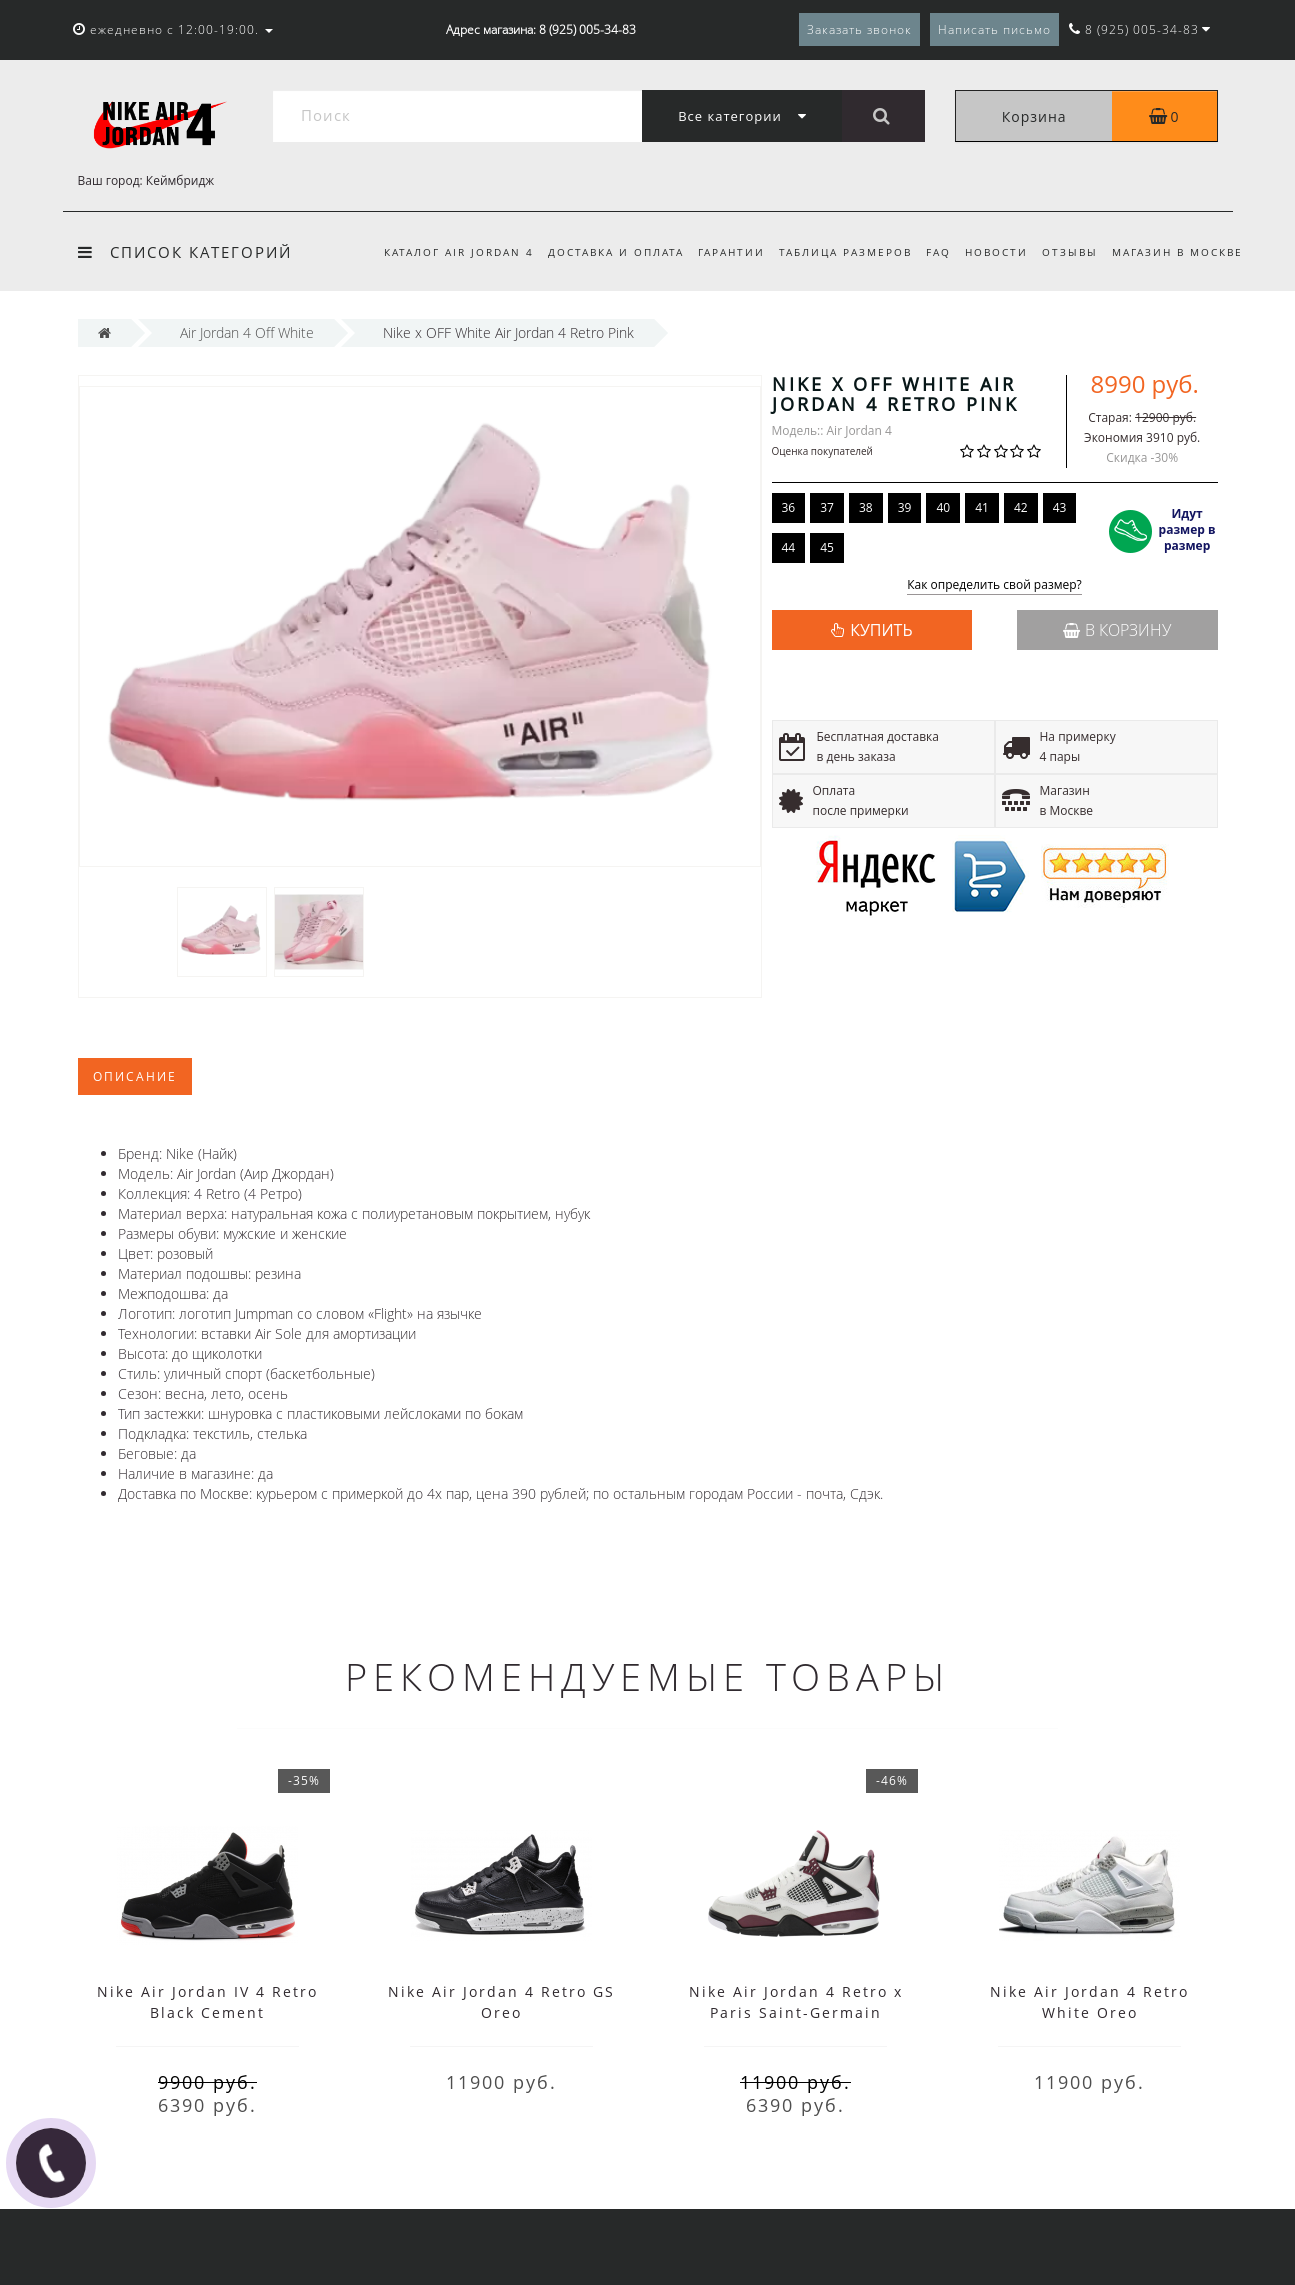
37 (827, 507)
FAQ (929, 252)
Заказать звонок (859, 29)
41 (982, 507)
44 (789, 547)
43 (1060, 507)
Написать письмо (994, 29)
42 (1021, 507)
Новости (990, 252)
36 (789, 507)
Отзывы (1067, 252)
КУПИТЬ (881, 630)
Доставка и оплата (597, 252)
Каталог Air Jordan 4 (437, 252)
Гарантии (715, 252)
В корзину (1117, 630)
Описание (135, 1076)
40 (943, 507)
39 (905, 507)
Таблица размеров (833, 252)
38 (866, 507)
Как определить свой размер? (994, 585)
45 (827, 547)
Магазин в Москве (1177, 252)
